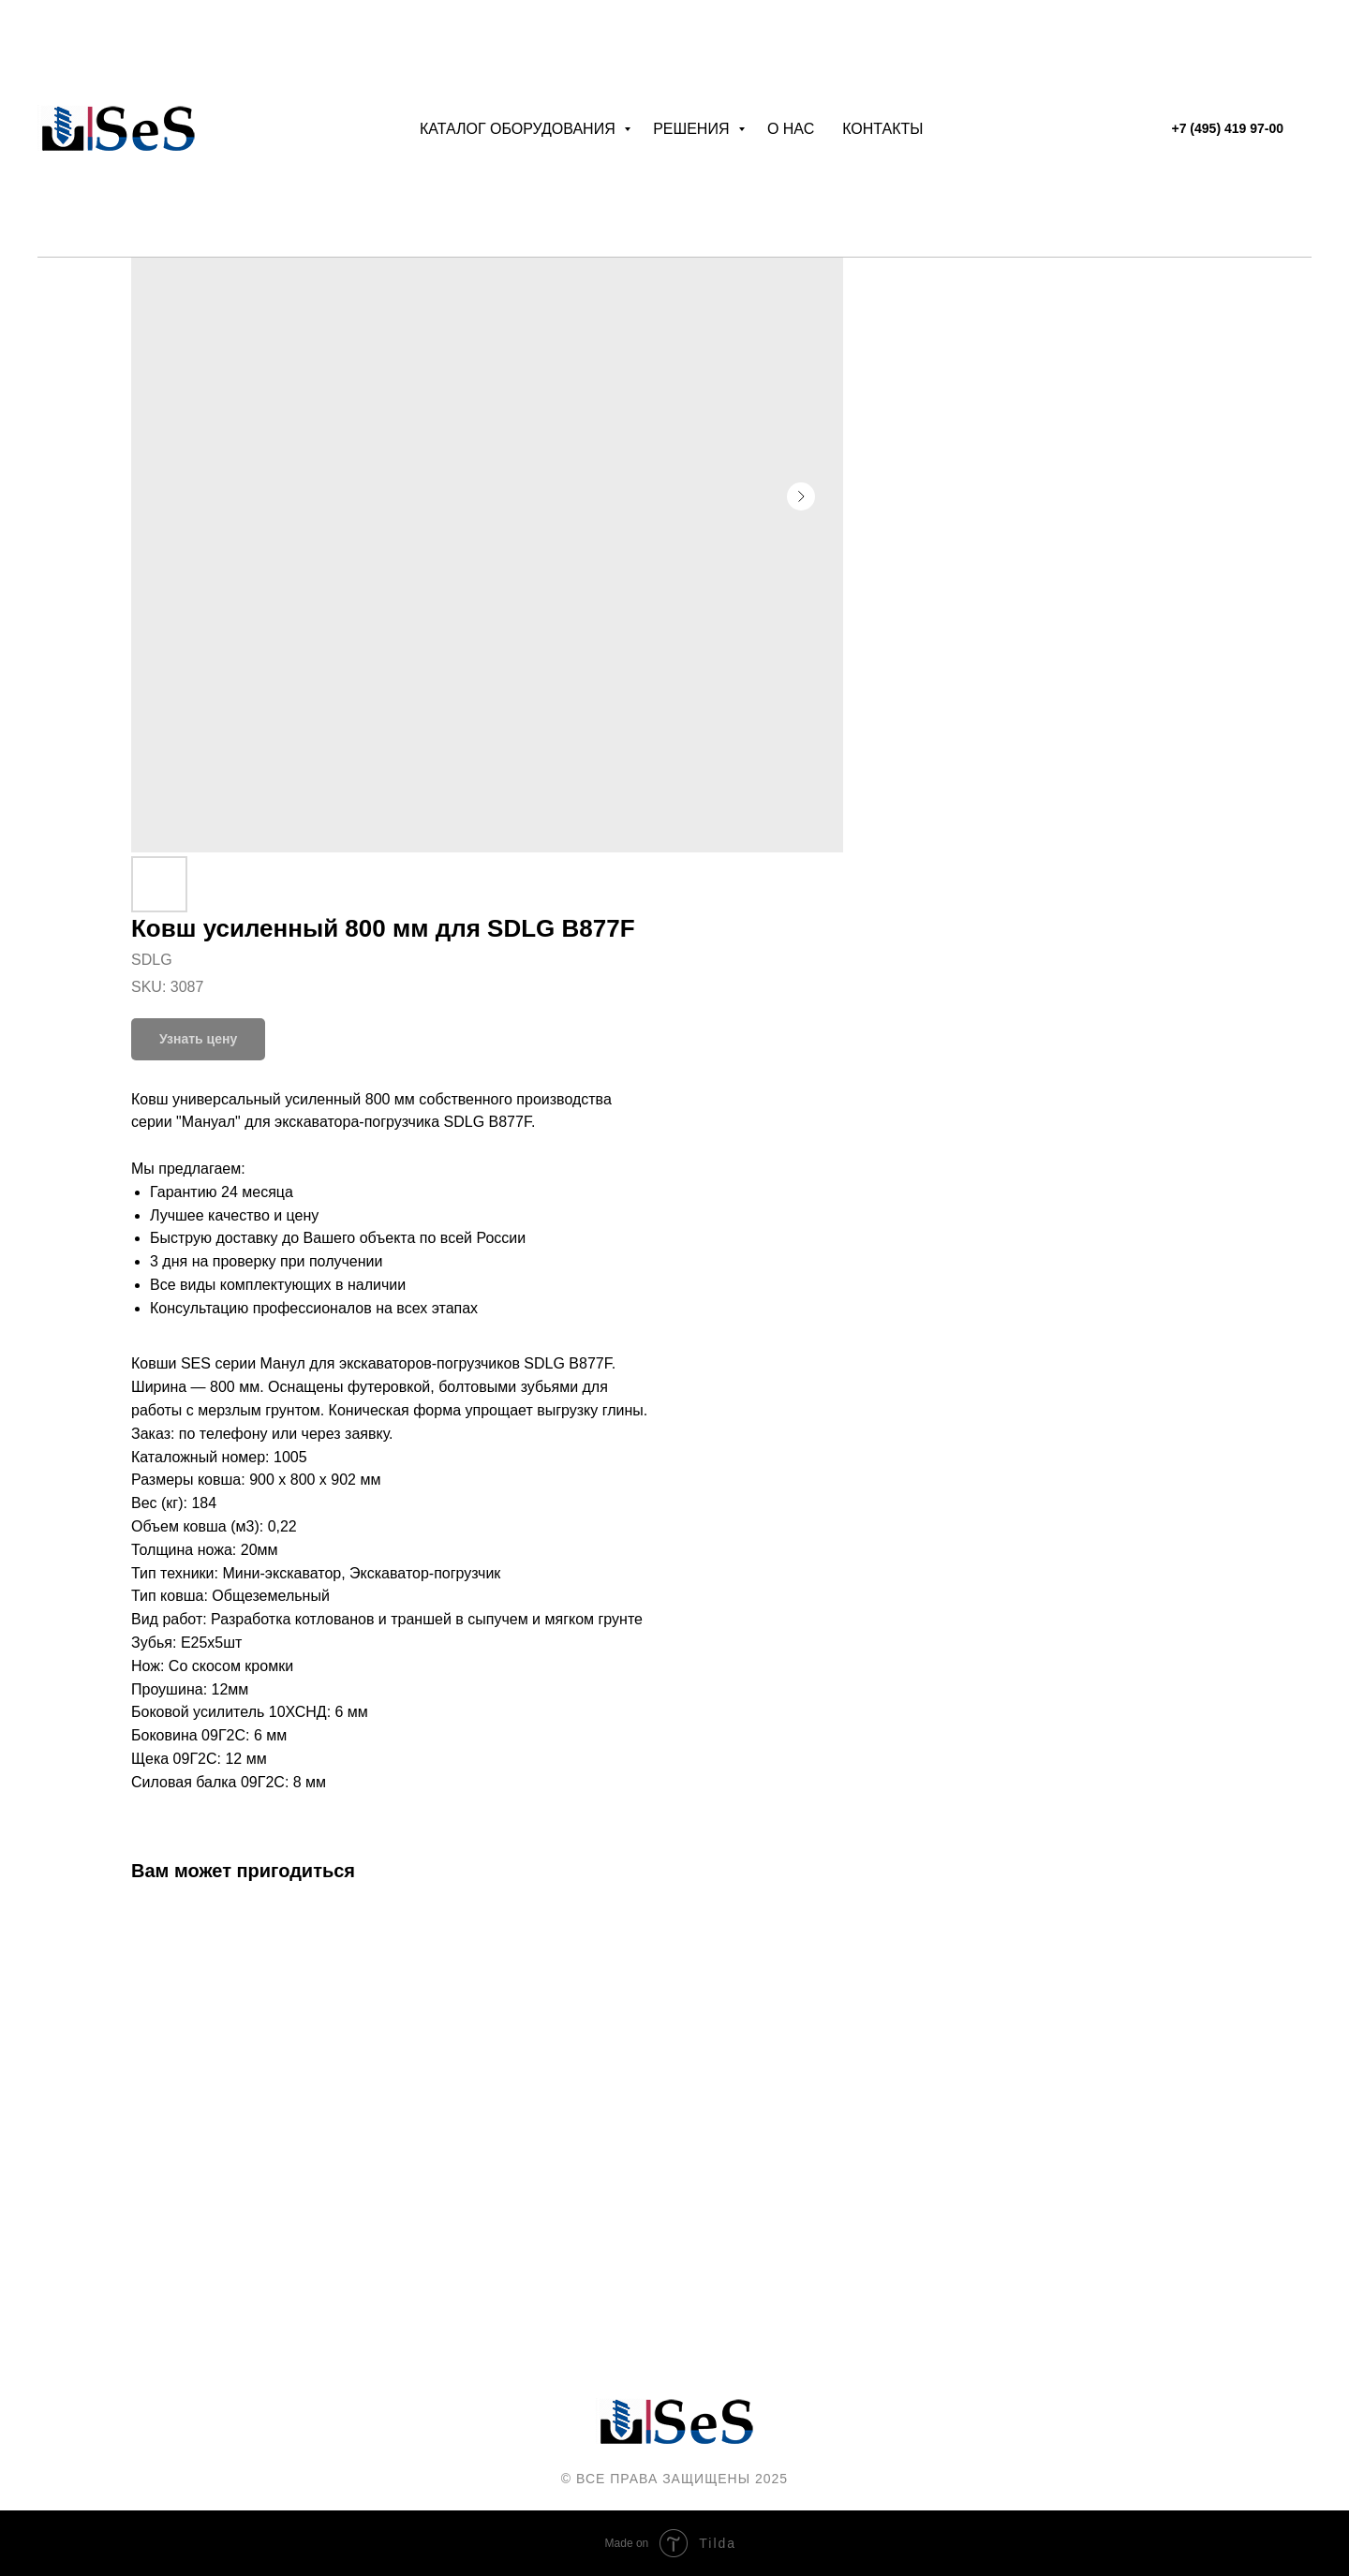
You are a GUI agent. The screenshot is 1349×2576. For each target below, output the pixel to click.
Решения (693, 129)
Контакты (882, 129)
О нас (790, 129)
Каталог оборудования (519, 129)
